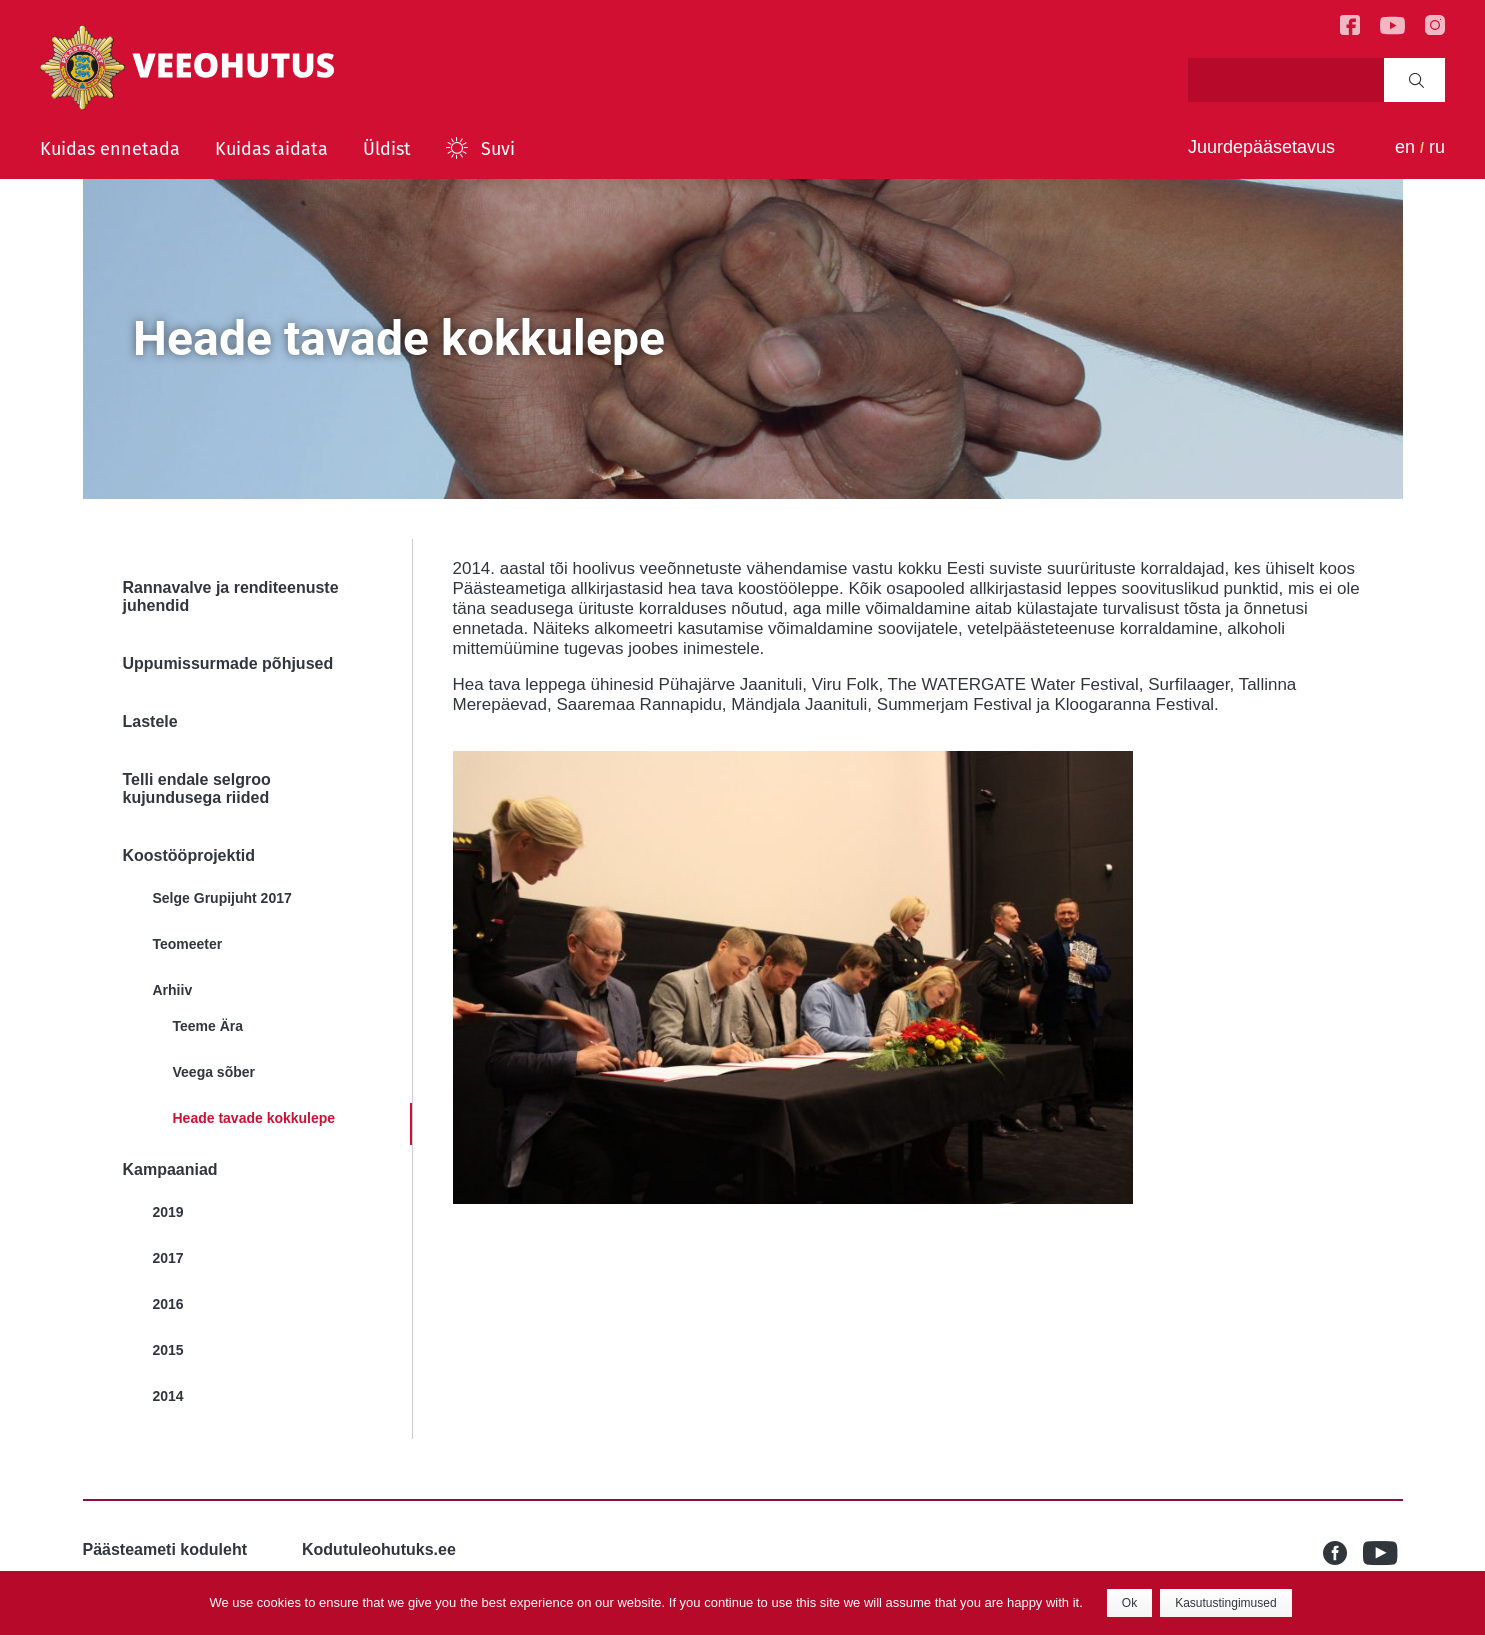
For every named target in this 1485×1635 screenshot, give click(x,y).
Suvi (498, 149)
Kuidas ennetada (110, 149)
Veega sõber (214, 1072)
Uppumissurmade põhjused (228, 663)
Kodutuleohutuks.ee (379, 1549)
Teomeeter (188, 944)
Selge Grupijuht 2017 (222, 898)
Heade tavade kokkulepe (254, 1118)
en (1405, 147)
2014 (168, 1396)
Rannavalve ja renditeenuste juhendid (231, 596)
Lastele (150, 721)
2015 (168, 1350)
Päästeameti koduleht (165, 1549)
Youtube (1383, 1553)
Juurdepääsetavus (1261, 147)
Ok (1129, 1603)
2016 (168, 1304)
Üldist (387, 149)
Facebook (1343, 1553)
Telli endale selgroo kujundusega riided (197, 788)
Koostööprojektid (189, 855)
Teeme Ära (208, 1026)
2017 (168, 1258)
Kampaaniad (170, 1169)
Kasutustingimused (1225, 1603)
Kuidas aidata (271, 149)
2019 (168, 1212)
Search (1416, 80)
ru (1437, 147)
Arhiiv (173, 990)
